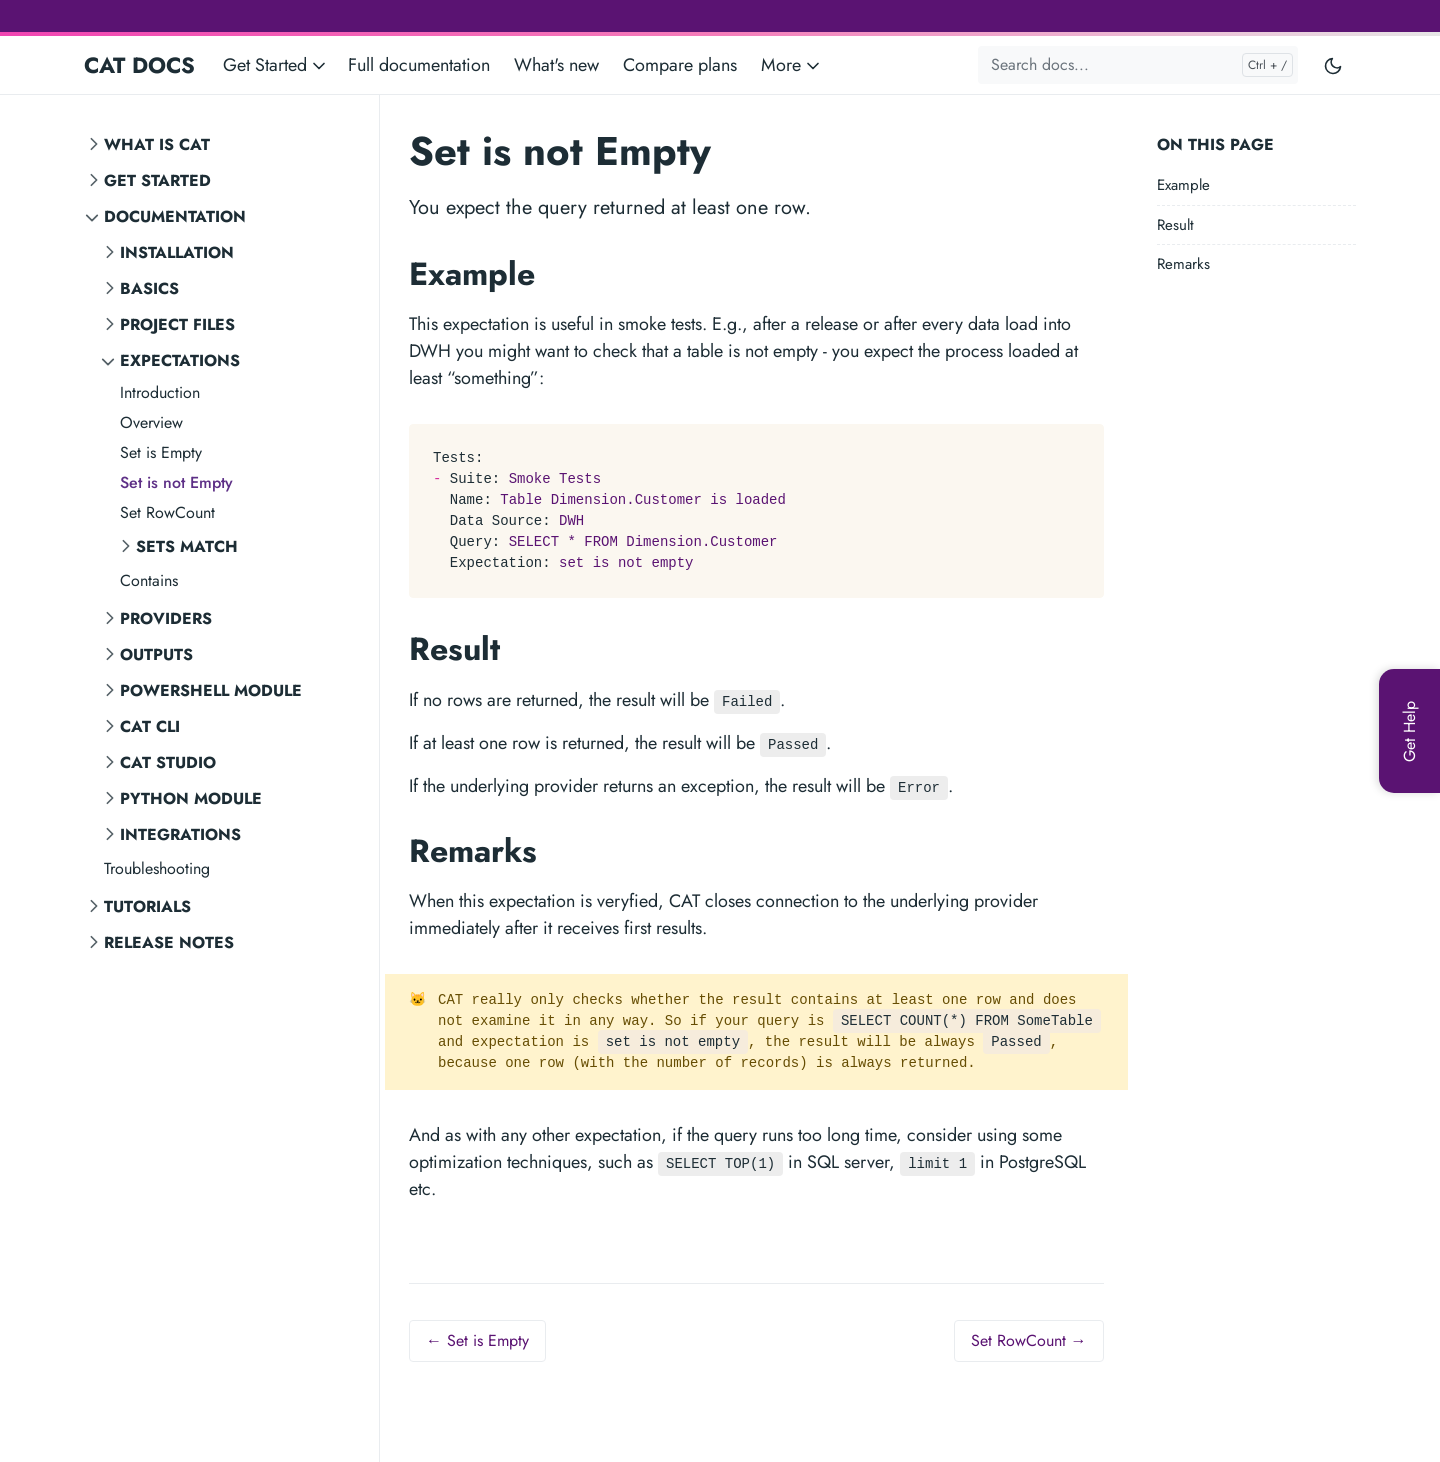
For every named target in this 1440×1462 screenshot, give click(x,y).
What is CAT (157, 144)
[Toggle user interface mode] (1333, 65)
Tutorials (147, 906)
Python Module (191, 798)
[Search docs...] (1138, 65)
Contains (149, 580)
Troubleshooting (157, 868)
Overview (151, 422)
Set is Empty (161, 452)
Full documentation (419, 65)
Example (1183, 185)
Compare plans (680, 65)
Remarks (1183, 264)
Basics (149, 288)
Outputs (156, 654)
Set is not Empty (176, 482)
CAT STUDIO (168, 762)
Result (1175, 225)
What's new (556, 65)
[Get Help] (1409, 731)
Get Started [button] (276, 65)
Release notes (169, 942)
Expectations (180, 360)
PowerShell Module (211, 690)
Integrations (180, 834)
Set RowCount (167, 512)
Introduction (160, 392)
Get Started (157, 180)
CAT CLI (150, 726)
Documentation (175, 216)
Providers (166, 618)
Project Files (177, 324)
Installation (177, 252)
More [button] (792, 65)
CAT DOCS (139, 65)
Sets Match (187, 546)
